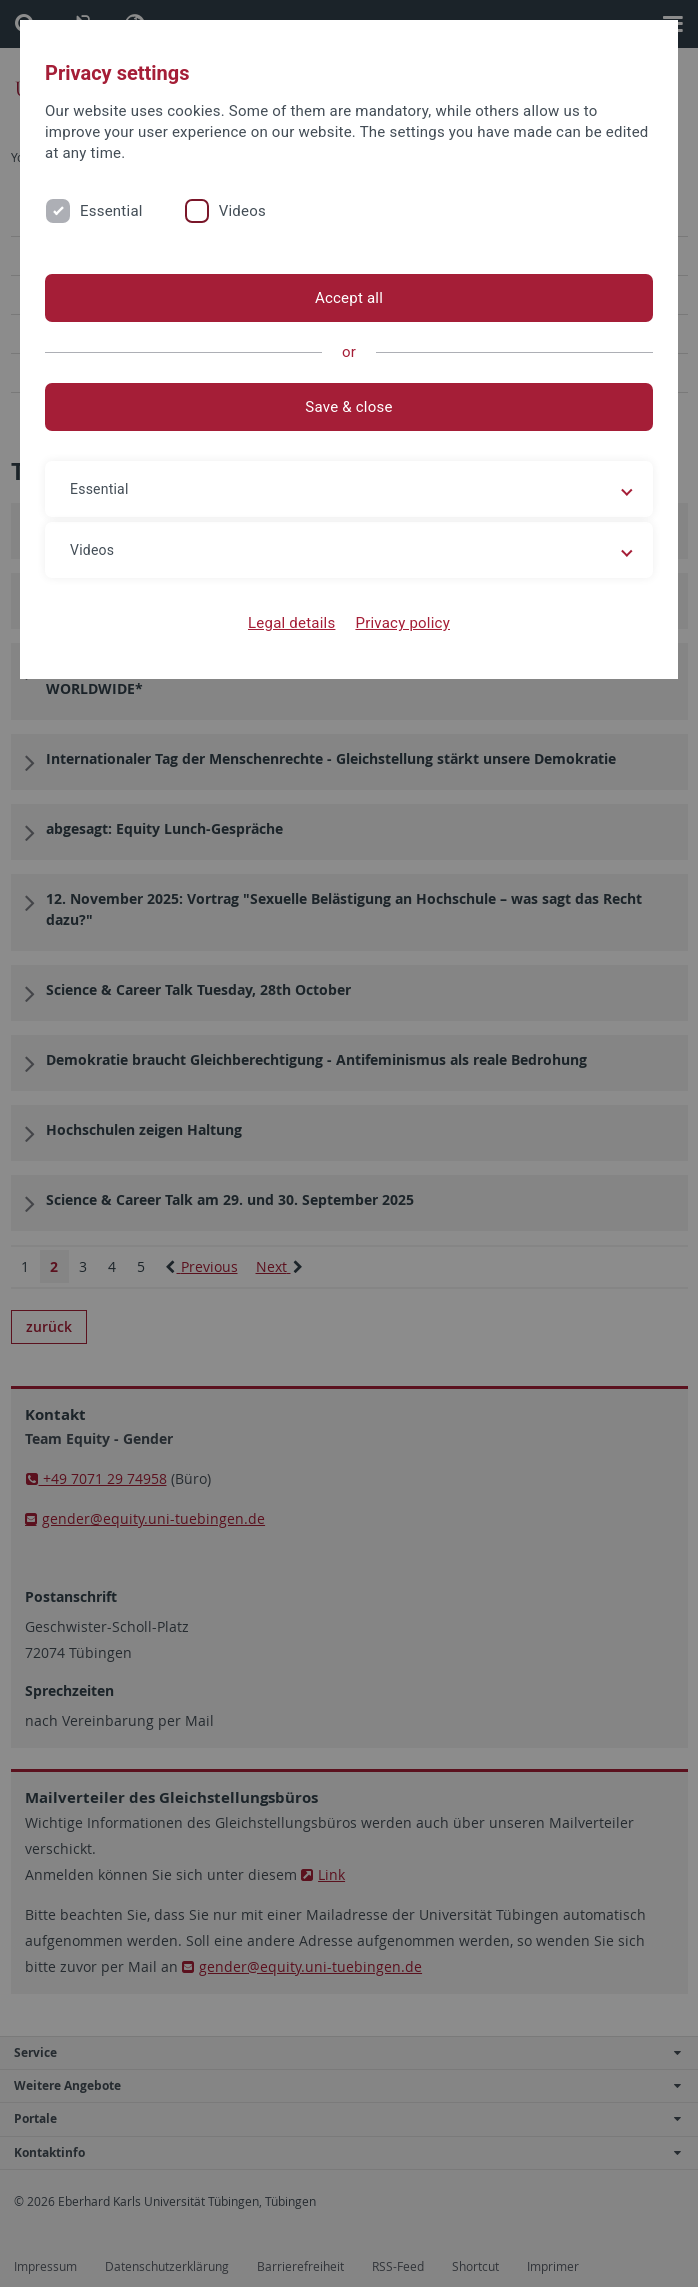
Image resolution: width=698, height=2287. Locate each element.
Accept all (349, 298)
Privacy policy (402, 623)
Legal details (291, 623)
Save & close (348, 407)
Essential (111, 211)
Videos (242, 211)
